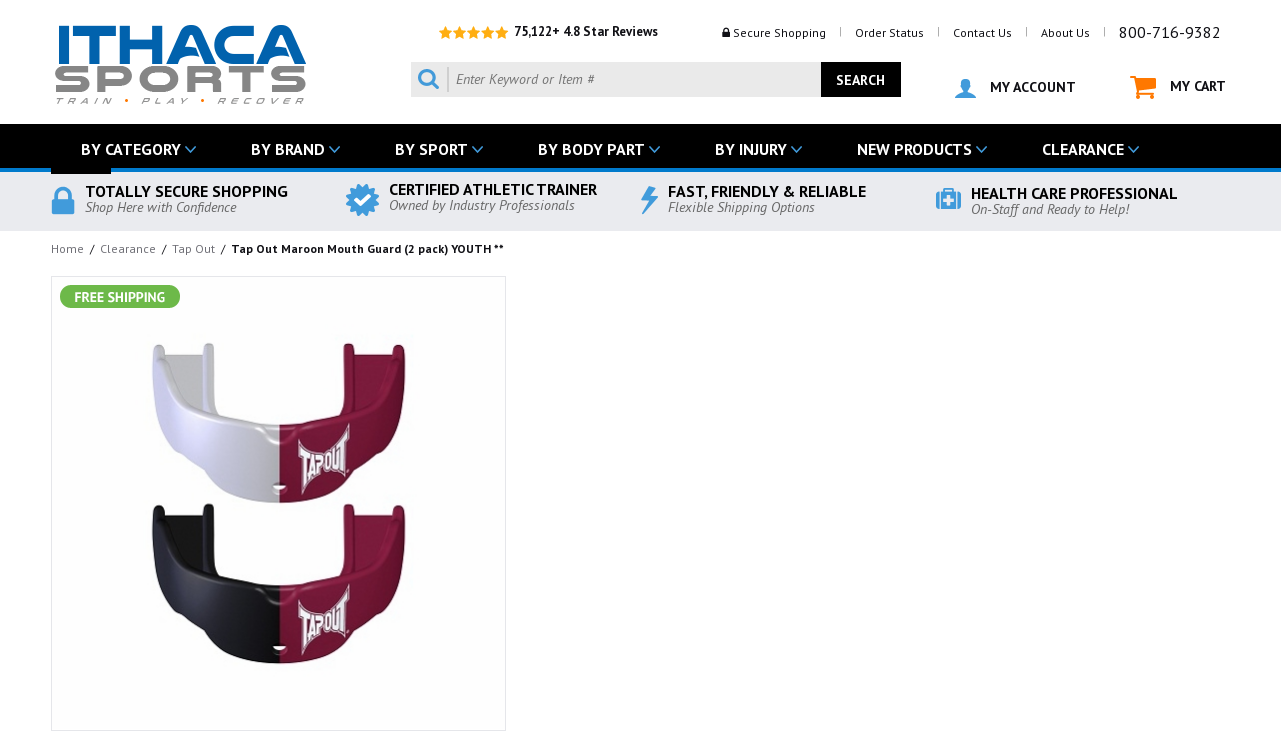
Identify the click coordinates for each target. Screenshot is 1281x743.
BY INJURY (751, 149)
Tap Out (193, 248)
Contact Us (982, 32)
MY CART (1178, 87)
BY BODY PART (591, 149)
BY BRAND (288, 149)
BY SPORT (431, 149)
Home (67, 248)
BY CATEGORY (131, 149)
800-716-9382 (1170, 32)
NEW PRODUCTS (914, 149)
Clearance (128, 248)
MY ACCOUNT (1015, 88)
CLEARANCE (1083, 149)
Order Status (889, 32)
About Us (1065, 32)
